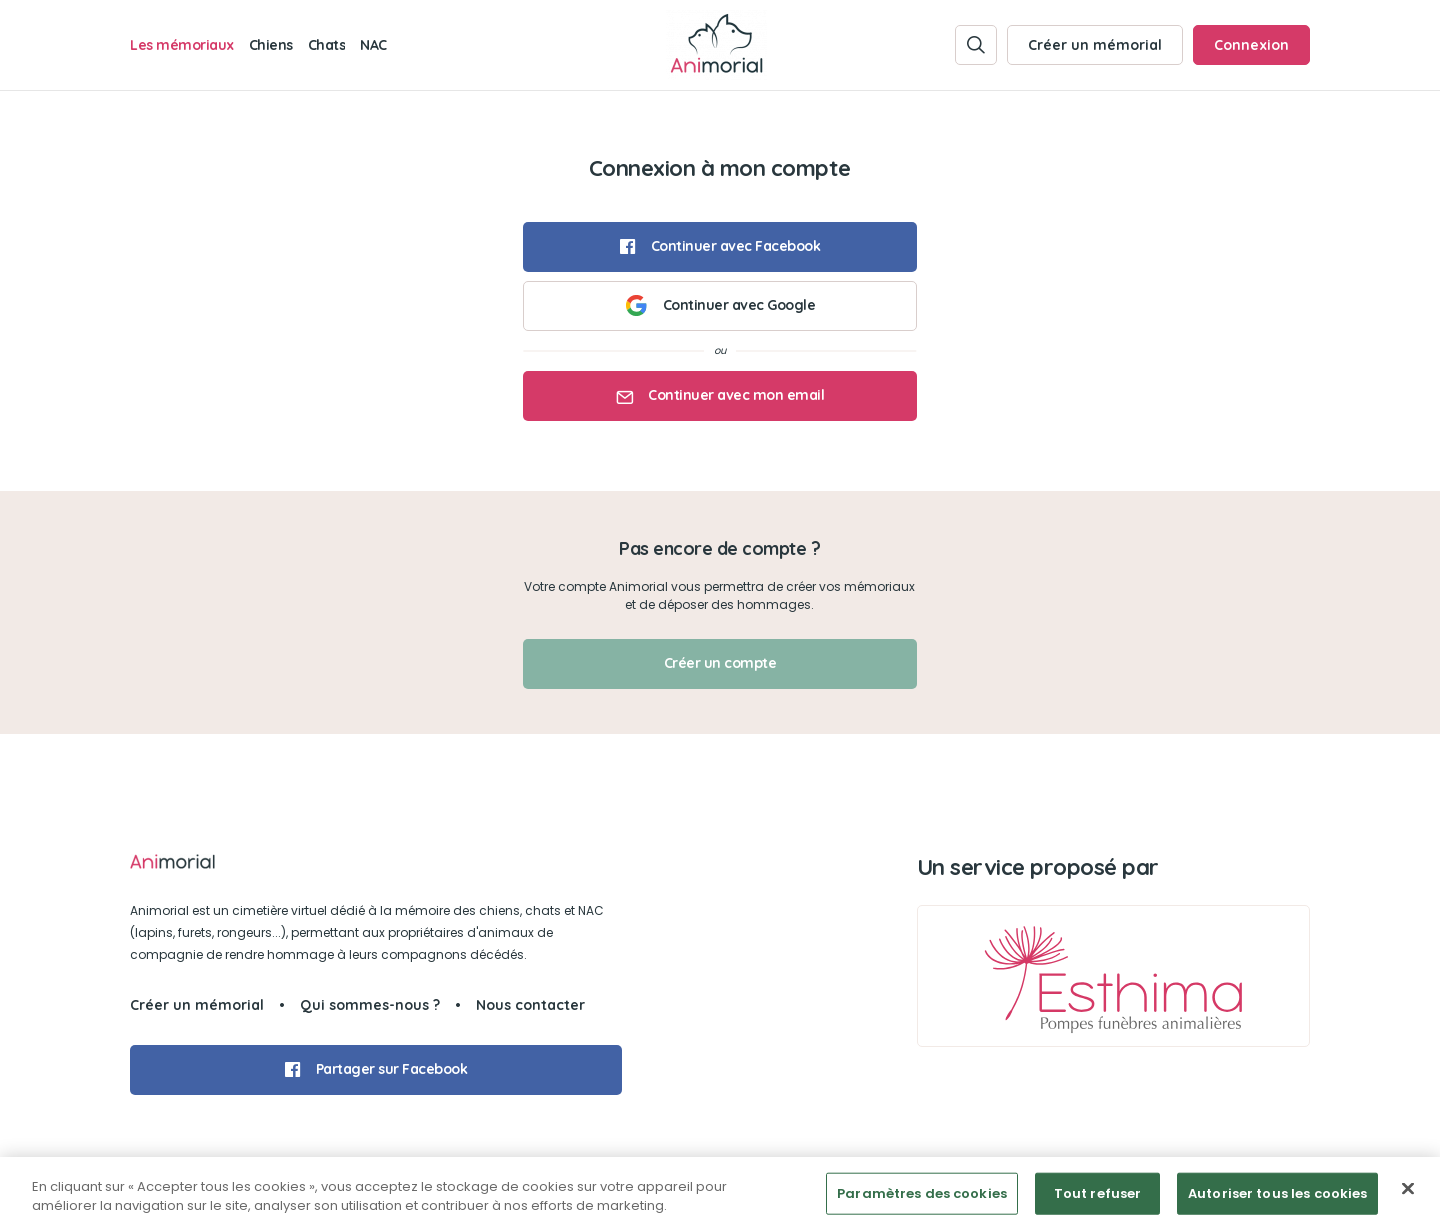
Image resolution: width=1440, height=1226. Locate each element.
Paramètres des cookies (922, 1199)
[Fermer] (1408, 1195)
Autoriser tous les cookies (1277, 1199)
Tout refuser (1098, 1199)
